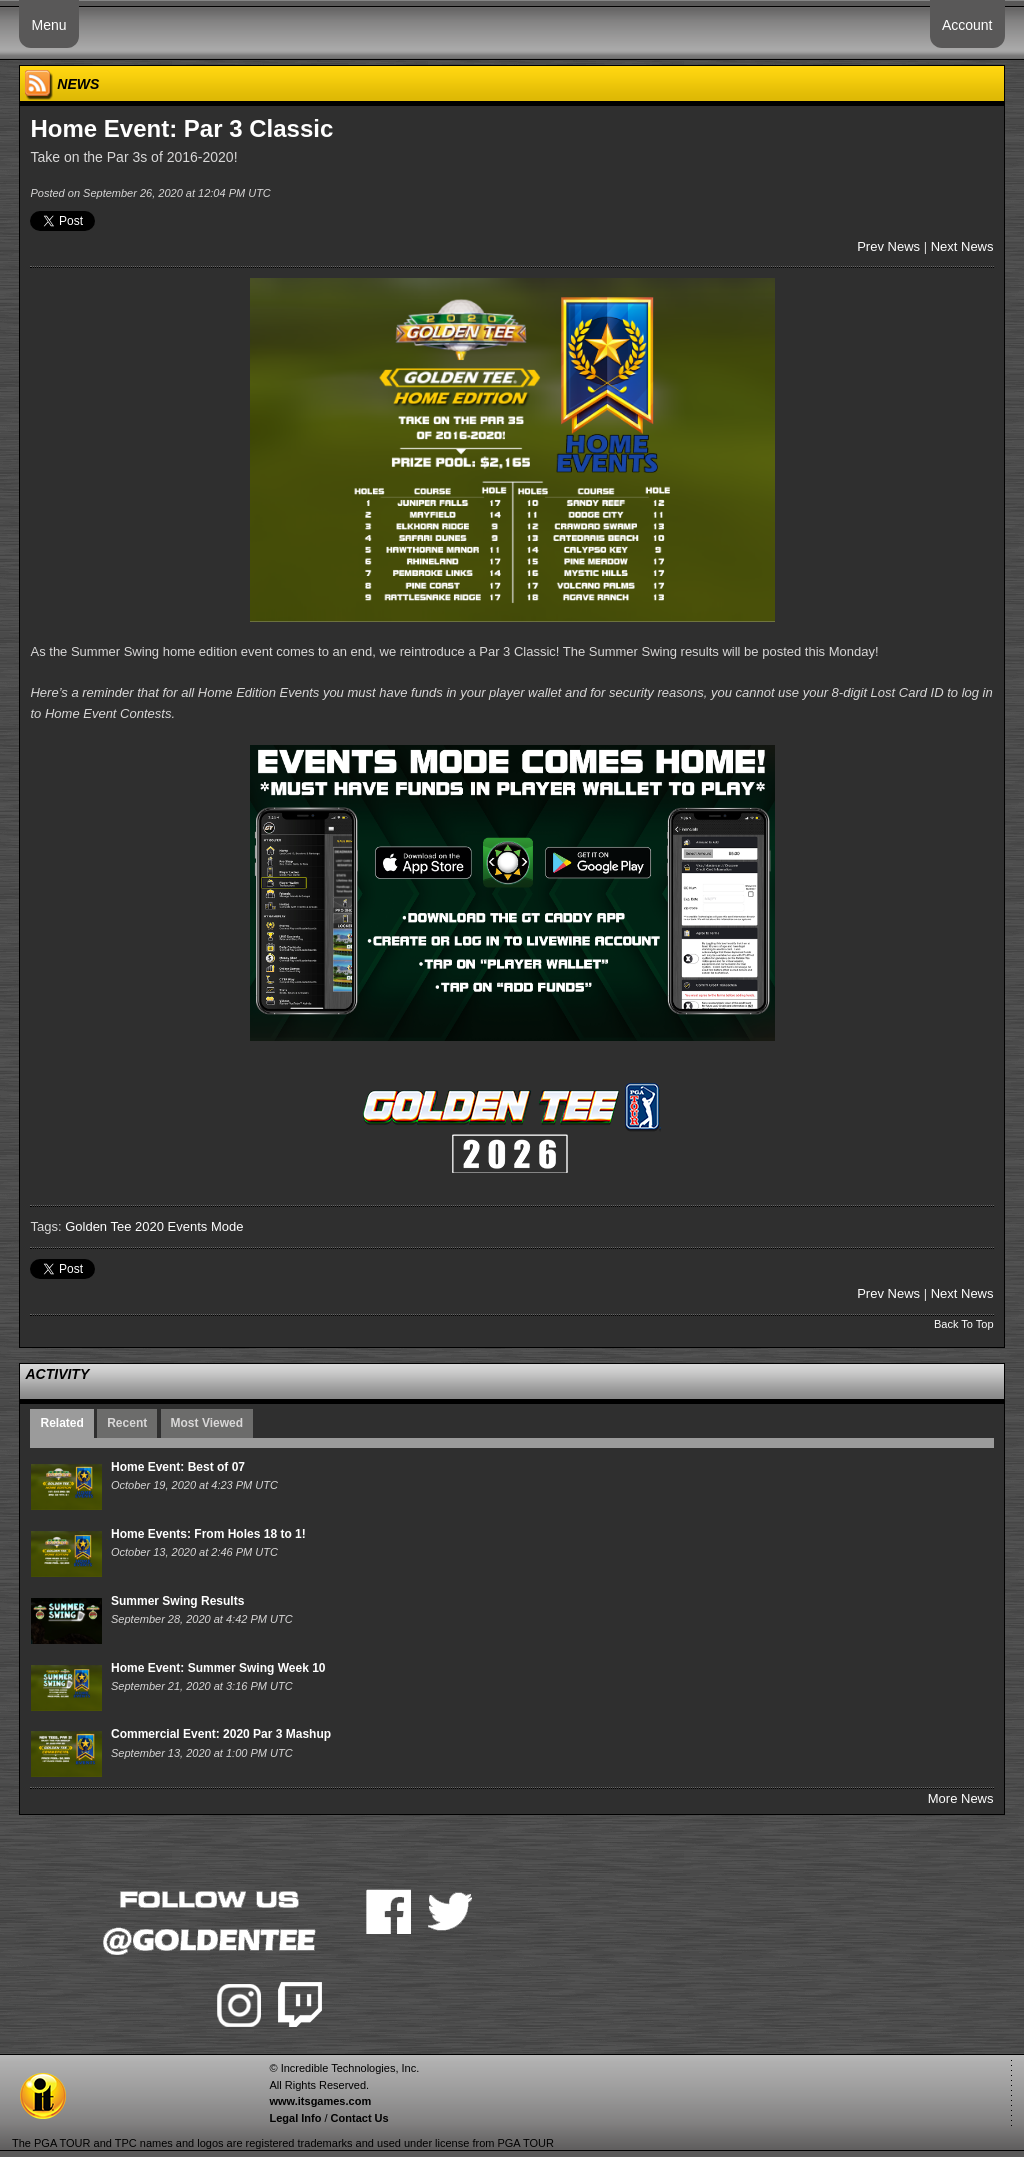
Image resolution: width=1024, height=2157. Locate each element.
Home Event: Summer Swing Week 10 (218, 1668)
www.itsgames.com (320, 2101)
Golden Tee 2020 (114, 1226)
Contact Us (360, 2118)
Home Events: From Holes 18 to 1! (208, 1534)
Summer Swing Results (177, 1601)
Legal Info (295, 2118)
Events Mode (206, 1226)
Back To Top (964, 1324)
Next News (962, 246)
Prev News (888, 246)
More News (961, 1798)
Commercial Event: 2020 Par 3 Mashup (221, 1734)
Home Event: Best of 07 (178, 1467)
